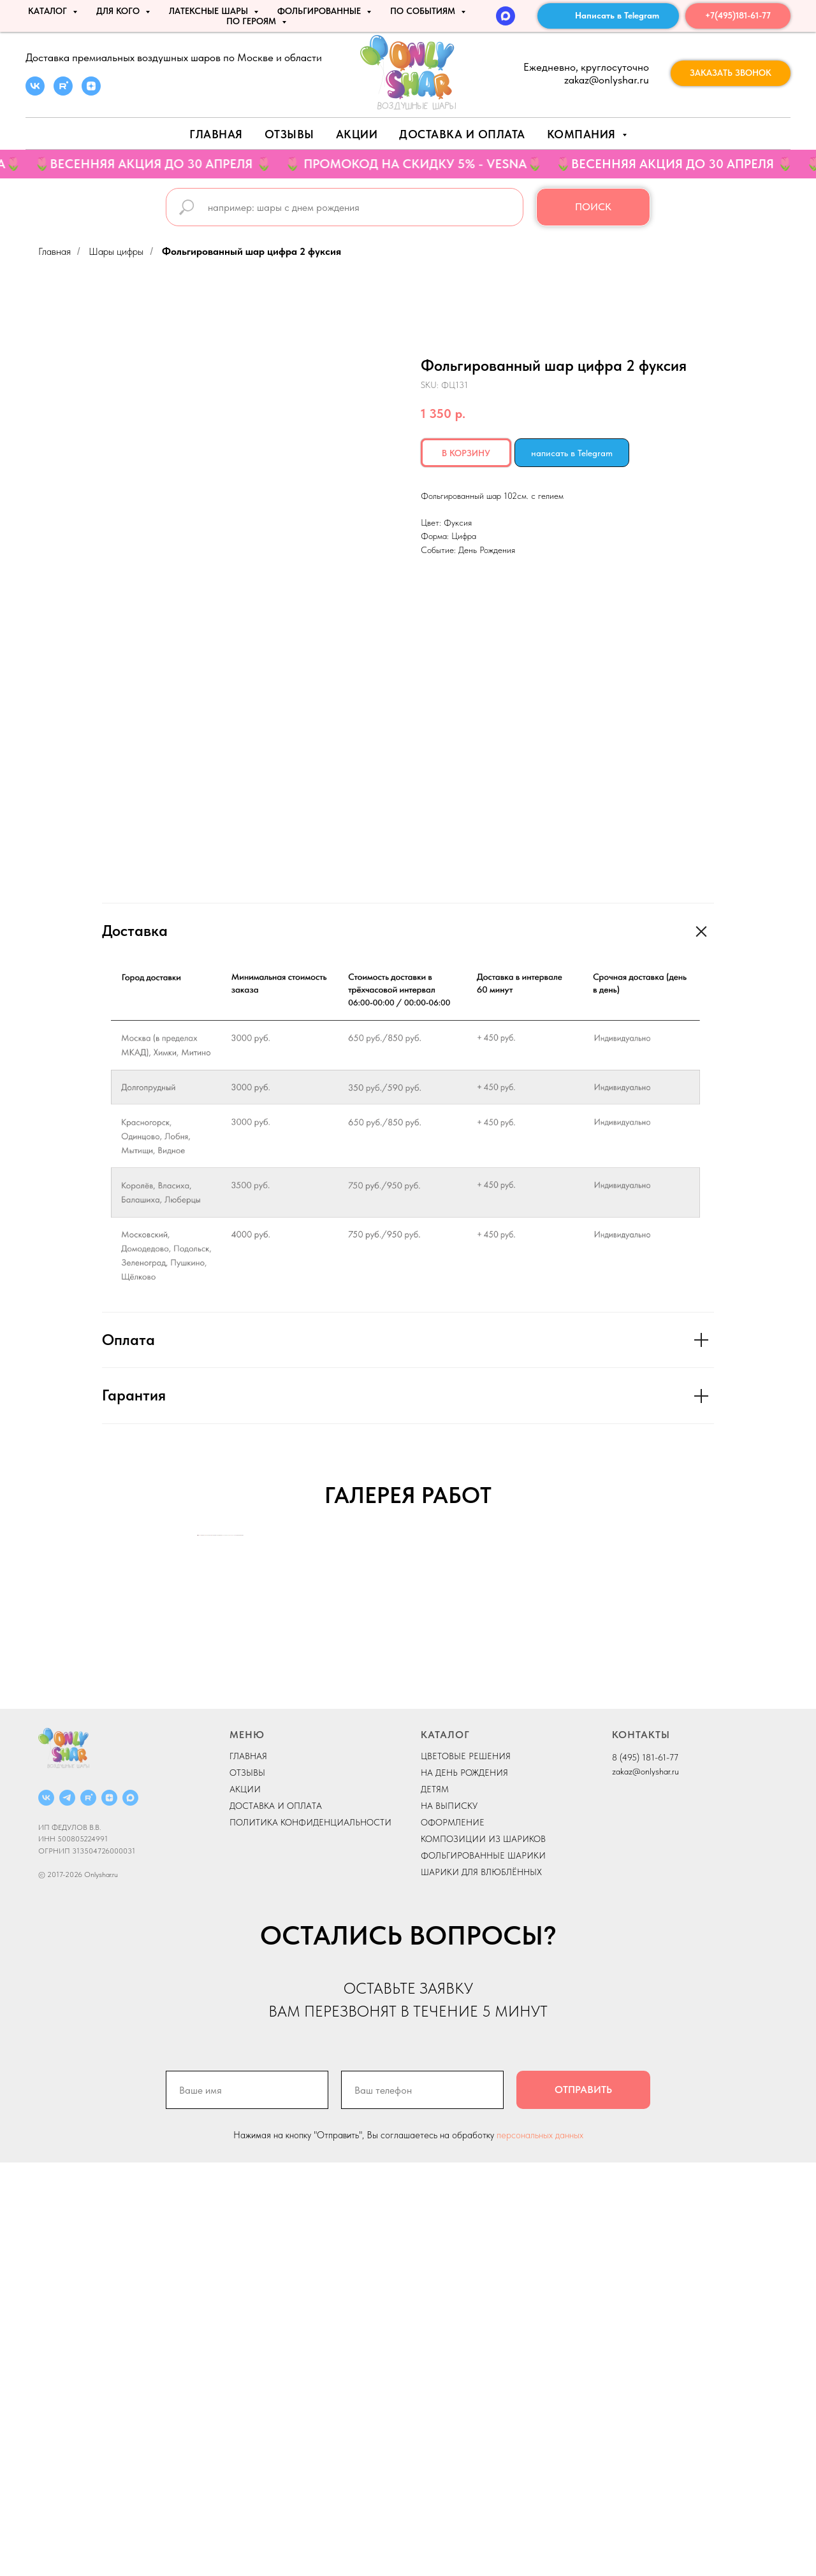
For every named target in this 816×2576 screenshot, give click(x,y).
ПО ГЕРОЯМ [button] (252, 21)
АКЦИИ (357, 134)
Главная (216, 134)
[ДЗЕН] (109, 2211)
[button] (730, 73)
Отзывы (289, 134)
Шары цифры (116, 251)
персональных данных (540, 2548)
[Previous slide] (197, 1742)
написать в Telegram (572, 453)
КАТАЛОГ (445, 2148)
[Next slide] (618, 1742)
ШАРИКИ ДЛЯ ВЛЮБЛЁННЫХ (481, 2285)
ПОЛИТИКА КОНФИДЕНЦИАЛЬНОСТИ (310, 2236)
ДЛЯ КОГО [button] (119, 11)
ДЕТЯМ (435, 2203)
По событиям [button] (424, 11)
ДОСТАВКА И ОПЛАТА (275, 2219)
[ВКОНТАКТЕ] (46, 2211)
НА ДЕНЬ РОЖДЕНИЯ (464, 2186)
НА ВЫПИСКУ (449, 2219)
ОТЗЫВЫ (247, 2186)
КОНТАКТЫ (641, 2148)
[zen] (91, 92)
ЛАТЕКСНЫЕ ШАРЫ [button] (210, 11)
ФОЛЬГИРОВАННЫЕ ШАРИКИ (483, 2269)
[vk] (35, 92)
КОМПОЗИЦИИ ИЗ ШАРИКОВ (483, 2252)
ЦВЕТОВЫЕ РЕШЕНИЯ (466, 2169)
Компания (583, 134)
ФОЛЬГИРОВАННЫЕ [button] (320, 11)
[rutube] (63, 92)
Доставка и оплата (462, 134)
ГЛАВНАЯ (248, 2169)
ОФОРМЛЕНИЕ (452, 2236)
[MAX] (505, 15)
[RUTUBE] (88, 2211)
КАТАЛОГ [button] (48, 11)
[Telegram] (67, 2211)
